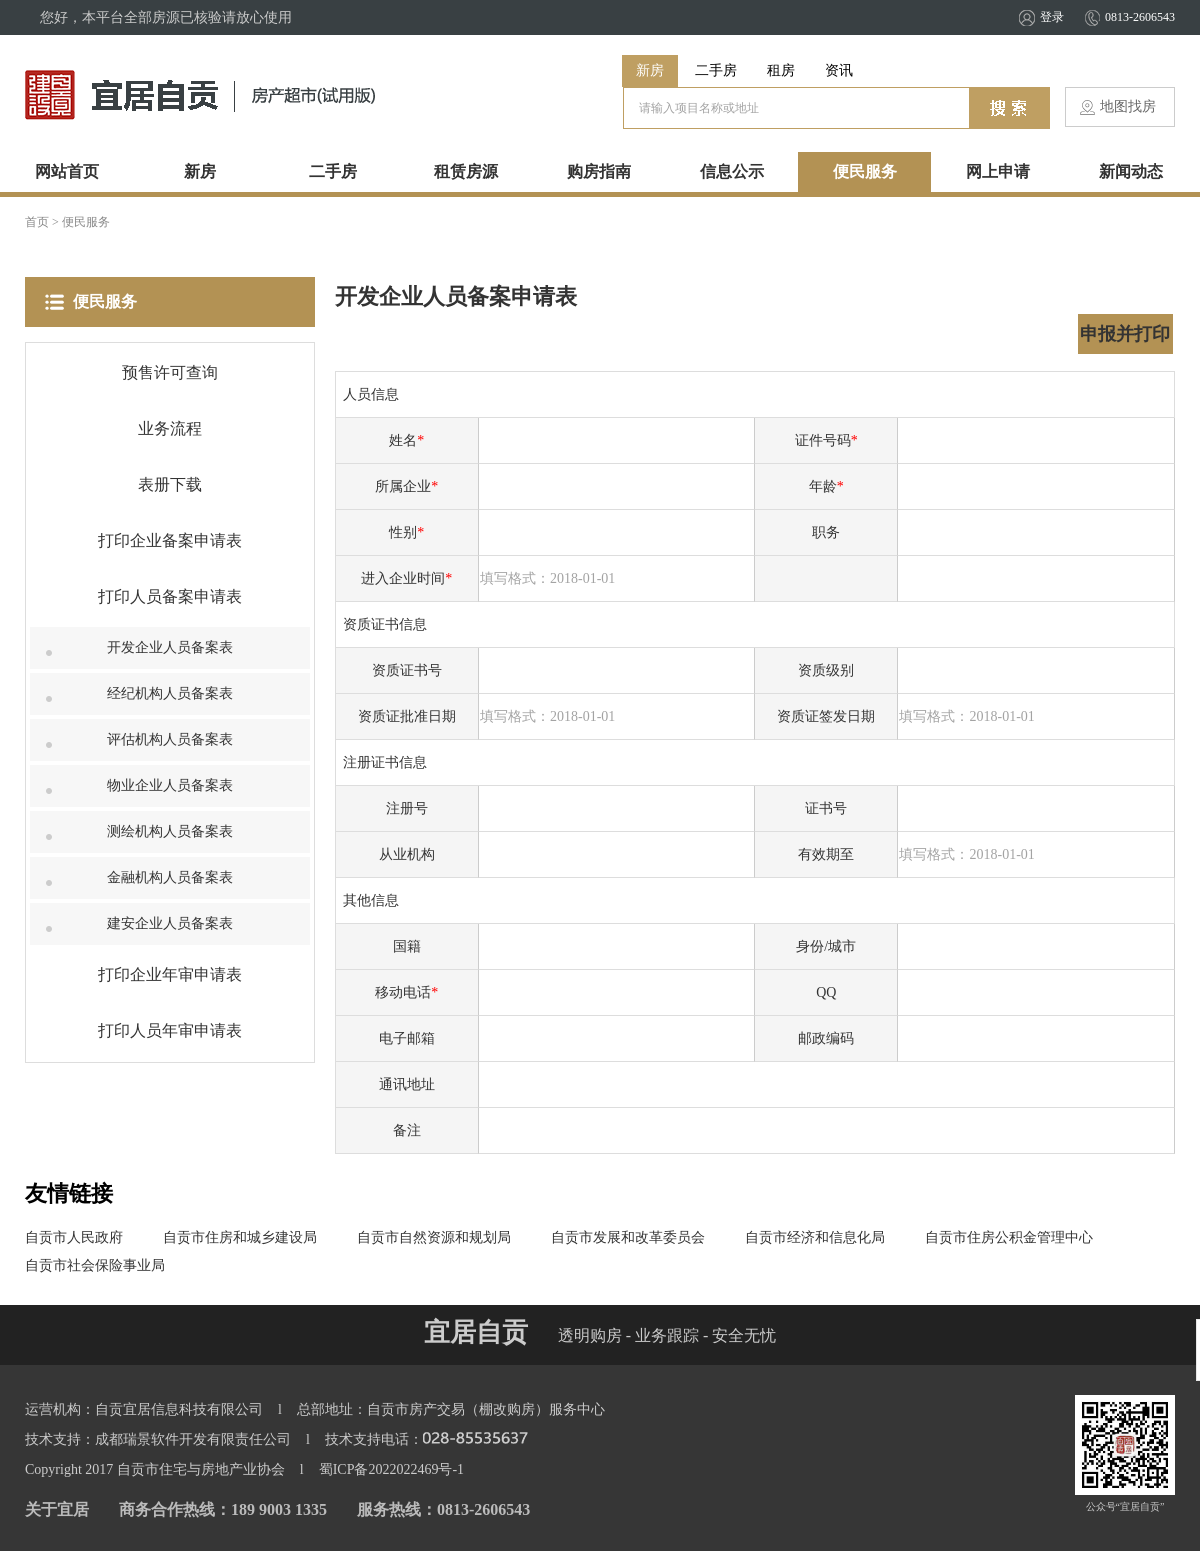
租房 (781, 70)
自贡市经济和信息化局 (815, 1237)
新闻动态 (1131, 171)
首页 (37, 222)
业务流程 (170, 428)
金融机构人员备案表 (170, 877)
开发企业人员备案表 (170, 647)
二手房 (716, 70)
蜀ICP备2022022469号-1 (391, 1469)
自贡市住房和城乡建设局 (240, 1237)
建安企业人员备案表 (170, 923)
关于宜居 (57, 1509)
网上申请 (998, 171)
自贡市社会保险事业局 (95, 1265)
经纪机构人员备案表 (170, 693)
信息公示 (732, 171)
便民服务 (865, 171)
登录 (1052, 17)
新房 (650, 70)
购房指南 (599, 171)
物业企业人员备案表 (170, 785)
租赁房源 (466, 171)
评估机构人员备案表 (170, 739)
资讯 (839, 70)
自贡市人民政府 (74, 1237)
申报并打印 (1125, 334)
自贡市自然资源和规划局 (434, 1237)
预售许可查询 (170, 372)
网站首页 (67, 171)
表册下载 (170, 484)
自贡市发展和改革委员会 (628, 1237)
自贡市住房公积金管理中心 (1009, 1237)
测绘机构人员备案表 (170, 831)
